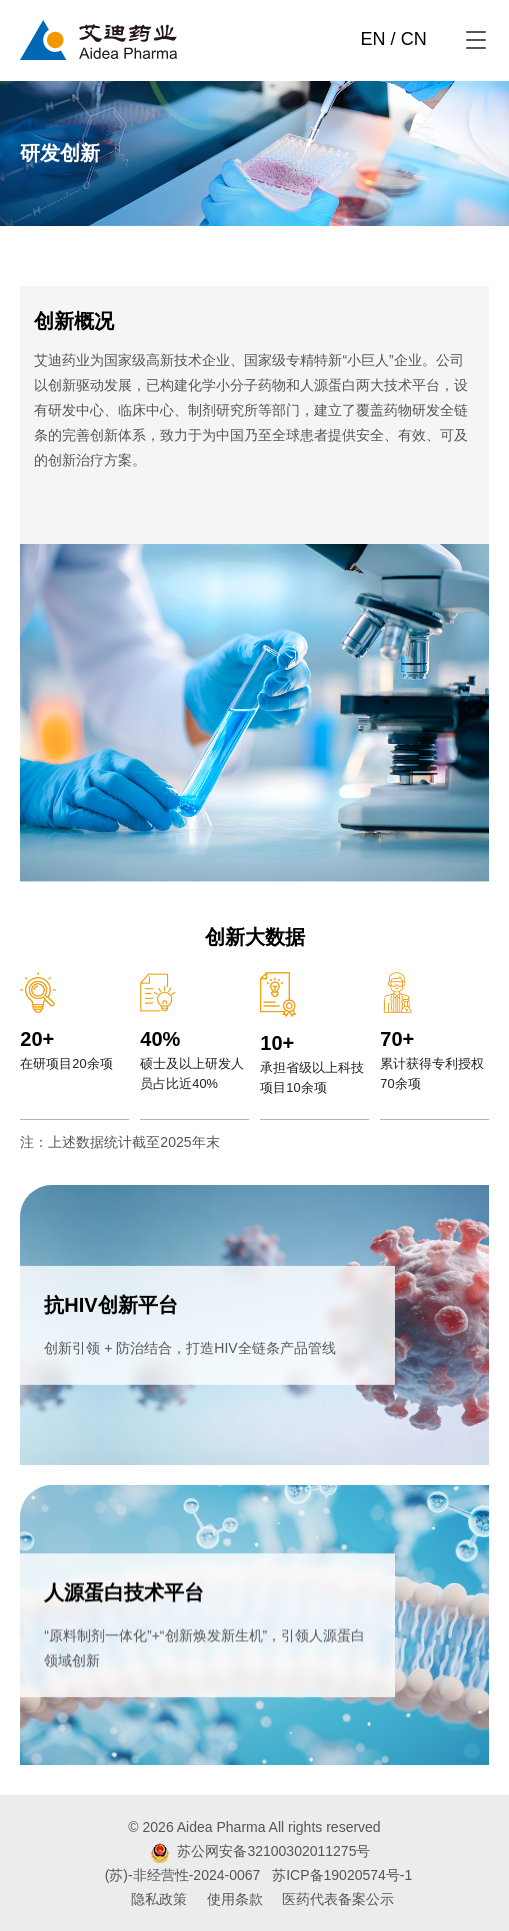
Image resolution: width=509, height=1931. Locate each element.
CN (414, 39)
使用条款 (235, 1899)
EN (373, 39)
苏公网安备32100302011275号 (273, 1851)
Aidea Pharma (221, 1827)
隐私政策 (159, 1899)
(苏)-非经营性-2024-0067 (183, 1875)
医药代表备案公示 (338, 1899)
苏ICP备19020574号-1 (342, 1875)
